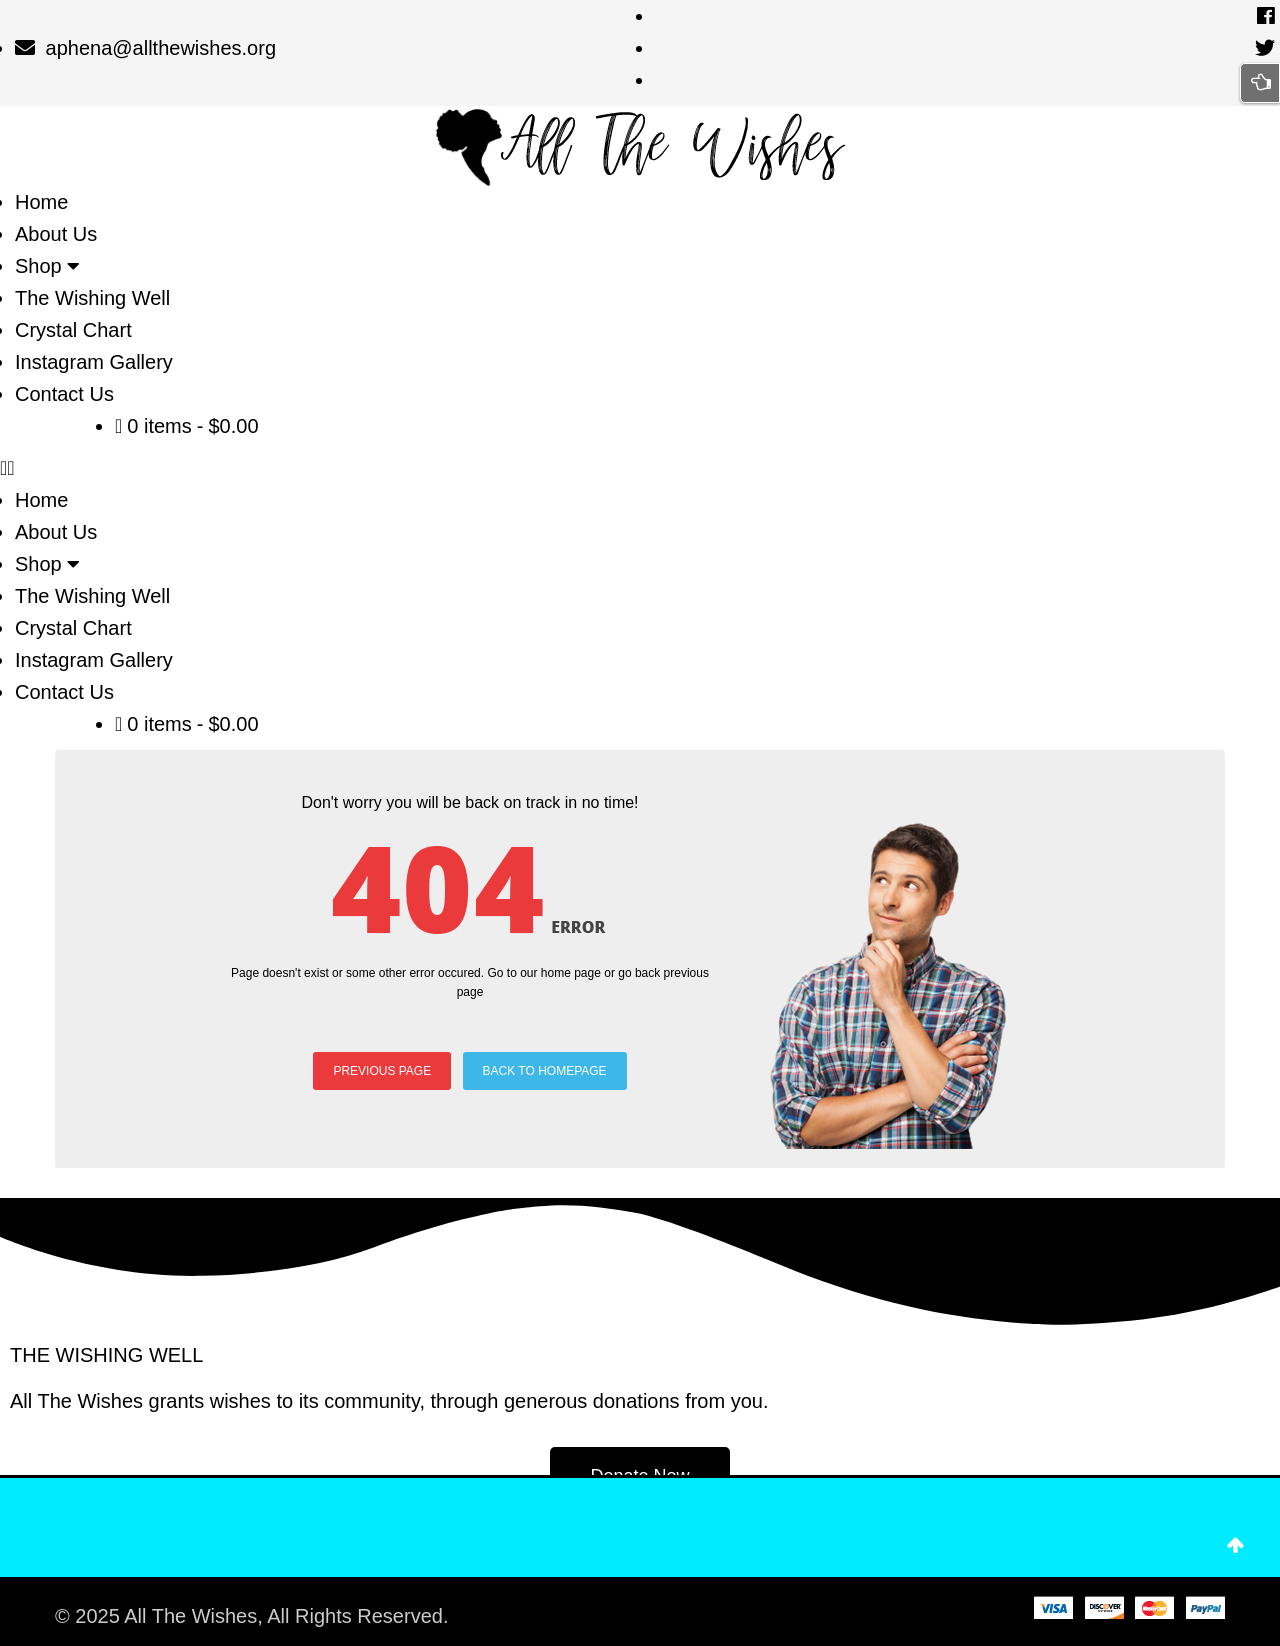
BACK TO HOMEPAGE (545, 1071)
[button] (640, 468)
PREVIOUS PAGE (382, 1071)
